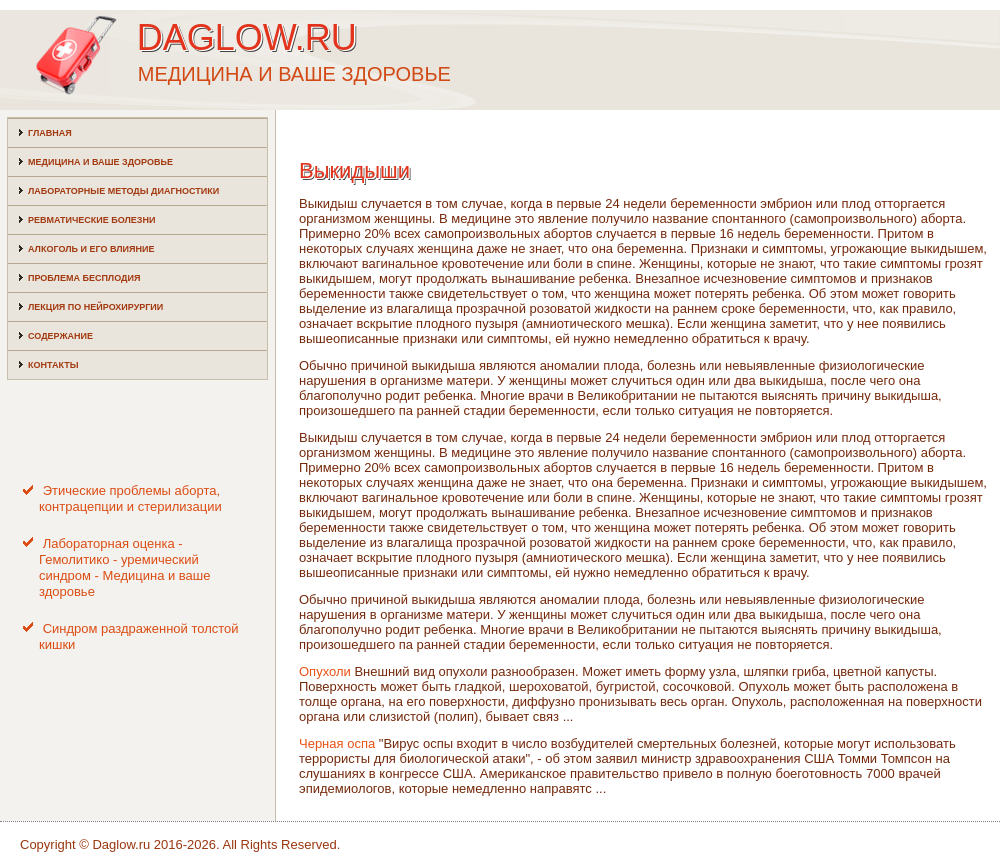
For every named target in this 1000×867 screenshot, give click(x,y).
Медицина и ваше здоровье (100, 162)
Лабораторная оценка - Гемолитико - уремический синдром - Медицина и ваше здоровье (125, 568)
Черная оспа (337, 743)
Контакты (53, 365)
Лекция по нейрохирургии (95, 307)
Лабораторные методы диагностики (123, 191)
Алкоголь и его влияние (91, 249)
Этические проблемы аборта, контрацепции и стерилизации (130, 498)
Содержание (60, 336)
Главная (50, 133)
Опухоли (325, 671)
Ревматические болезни (91, 220)
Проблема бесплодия (84, 278)
